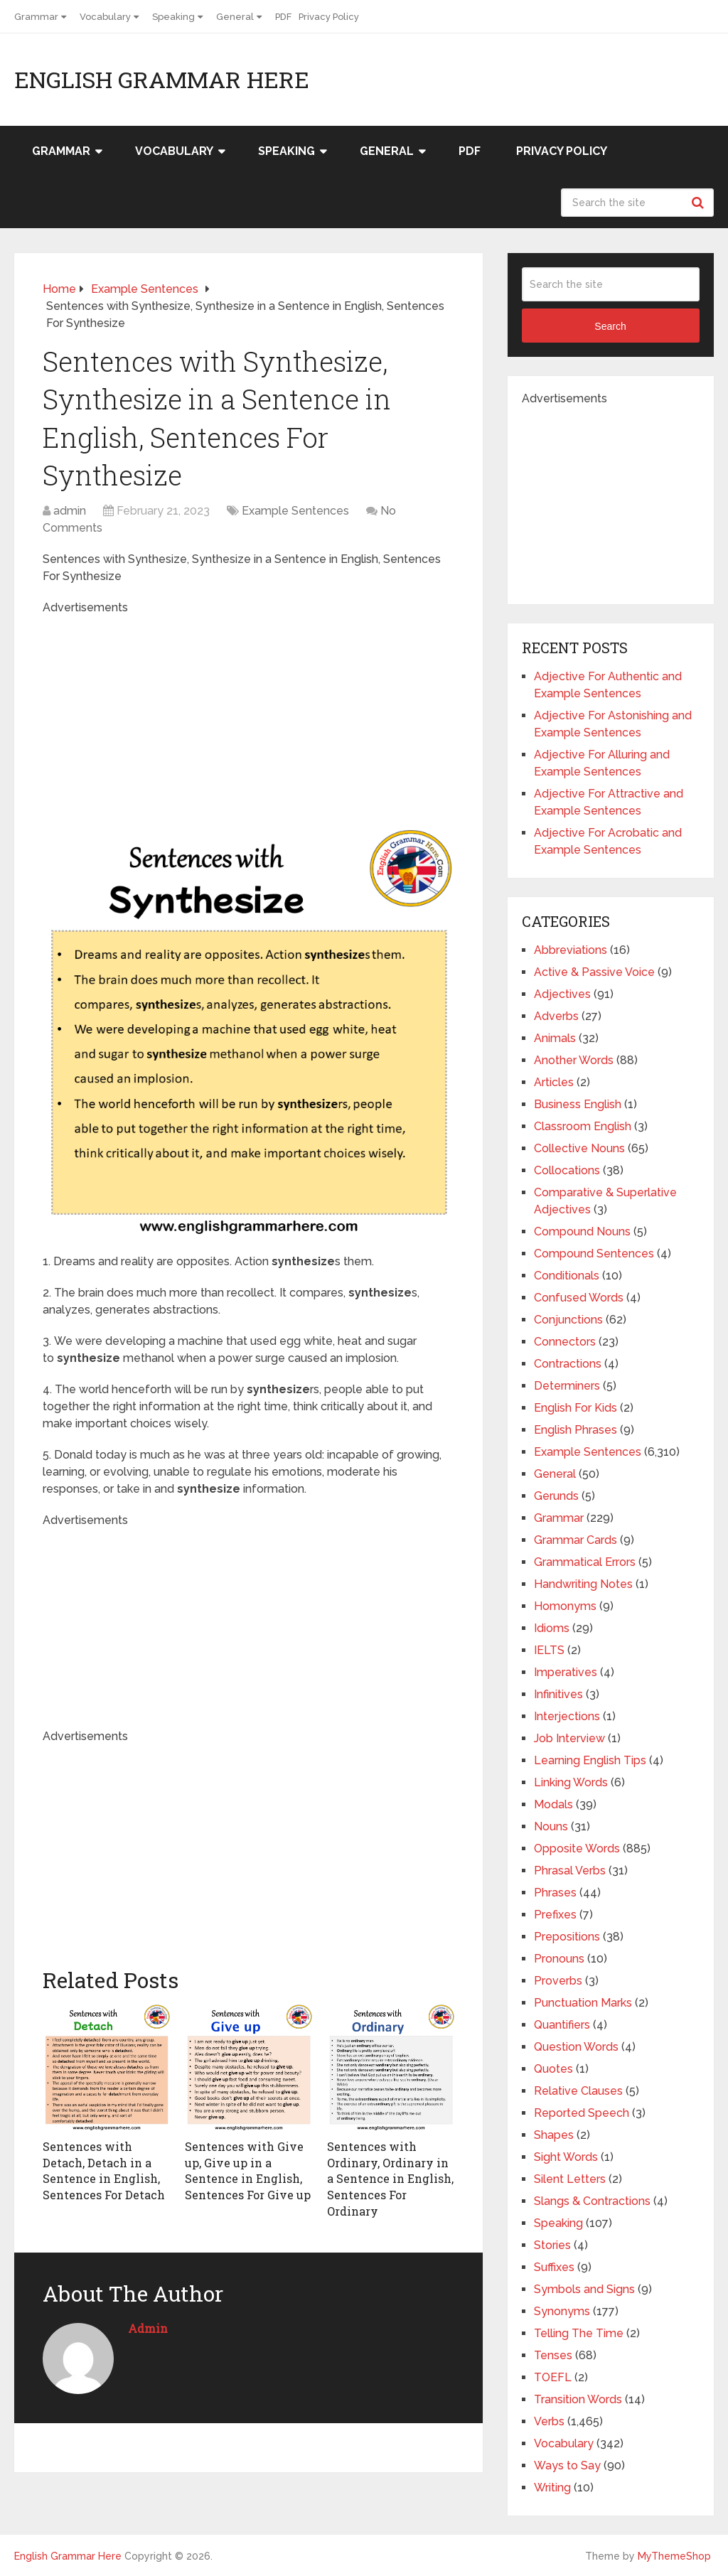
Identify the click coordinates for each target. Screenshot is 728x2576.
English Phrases (575, 1430)
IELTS (549, 1650)
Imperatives (565, 1672)
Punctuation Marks (583, 2002)
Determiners (567, 1385)
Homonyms (565, 1606)
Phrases (555, 1892)
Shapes (554, 2135)
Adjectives (562, 994)
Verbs (549, 2421)
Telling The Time (578, 2333)
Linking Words (571, 1782)
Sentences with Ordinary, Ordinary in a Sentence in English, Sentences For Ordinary (390, 2178)
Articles (554, 1082)
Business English (577, 1104)
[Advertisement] (284, 715)
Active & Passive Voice (594, 972)
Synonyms (562, 2311)
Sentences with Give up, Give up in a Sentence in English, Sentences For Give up (248, 2170)
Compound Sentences (594, 1253)
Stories (552, 2245)
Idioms (551, 1628)
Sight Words (566, 2157)
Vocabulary (105, 16)
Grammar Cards (575, 1540)
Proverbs (558, 1980)
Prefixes (555, 1914)
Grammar (36, 16)
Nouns (551, 1826)
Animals (555, 1038)
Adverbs (556, 1016)
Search (699, 202)
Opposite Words (577, 1848)
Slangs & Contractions (592, 2201)
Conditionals (566, 1275)
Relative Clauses (578, 2091)
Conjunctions (568, 1319)
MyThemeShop (674, 2556)
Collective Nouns (579, 1148)
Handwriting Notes (583, 1584)
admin (69, 510)
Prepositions (567, 1936)
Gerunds (556, 1496)
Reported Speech (581, 2113)
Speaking (173, 16)
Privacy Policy (329, 16)
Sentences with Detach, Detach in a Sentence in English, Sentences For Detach (104, 2170)
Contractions (567, 1363)
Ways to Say (567, 2465)
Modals (553, 1804)
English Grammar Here (161, 79)
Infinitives (558, 1694)
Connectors (565, 1341)
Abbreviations (570, 950)
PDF (283, 16)
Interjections (567, 1716)
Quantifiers (562, 2025)
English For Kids (575, 1408)
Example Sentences (295, 510)
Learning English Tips (590, 1760)
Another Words (574, 1060)
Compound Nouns (582, 1231)
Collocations (567, 1170)
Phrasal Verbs (570, 1870)
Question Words (576, 2047)
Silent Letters (570, 2179)
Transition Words (578, 2399)
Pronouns (559, 1958)
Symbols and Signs (584, 2289)
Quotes (553, 2069)
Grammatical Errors (585, 1562)
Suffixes (554, 2267)
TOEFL (553, 2377)
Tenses (553, 2355)
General (235, 16)
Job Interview (569, 1738)
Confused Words (578, 1297)
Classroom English (582, 1126)
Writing (552, 2487)
